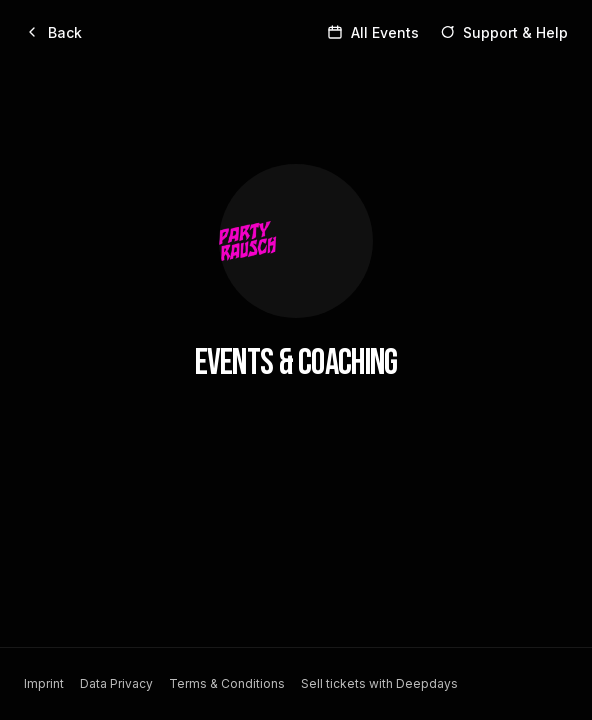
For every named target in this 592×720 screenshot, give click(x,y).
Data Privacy (116, 683)
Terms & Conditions (227, 683)
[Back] (53, 32)
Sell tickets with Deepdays (379, 683)
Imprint (44, 683)
